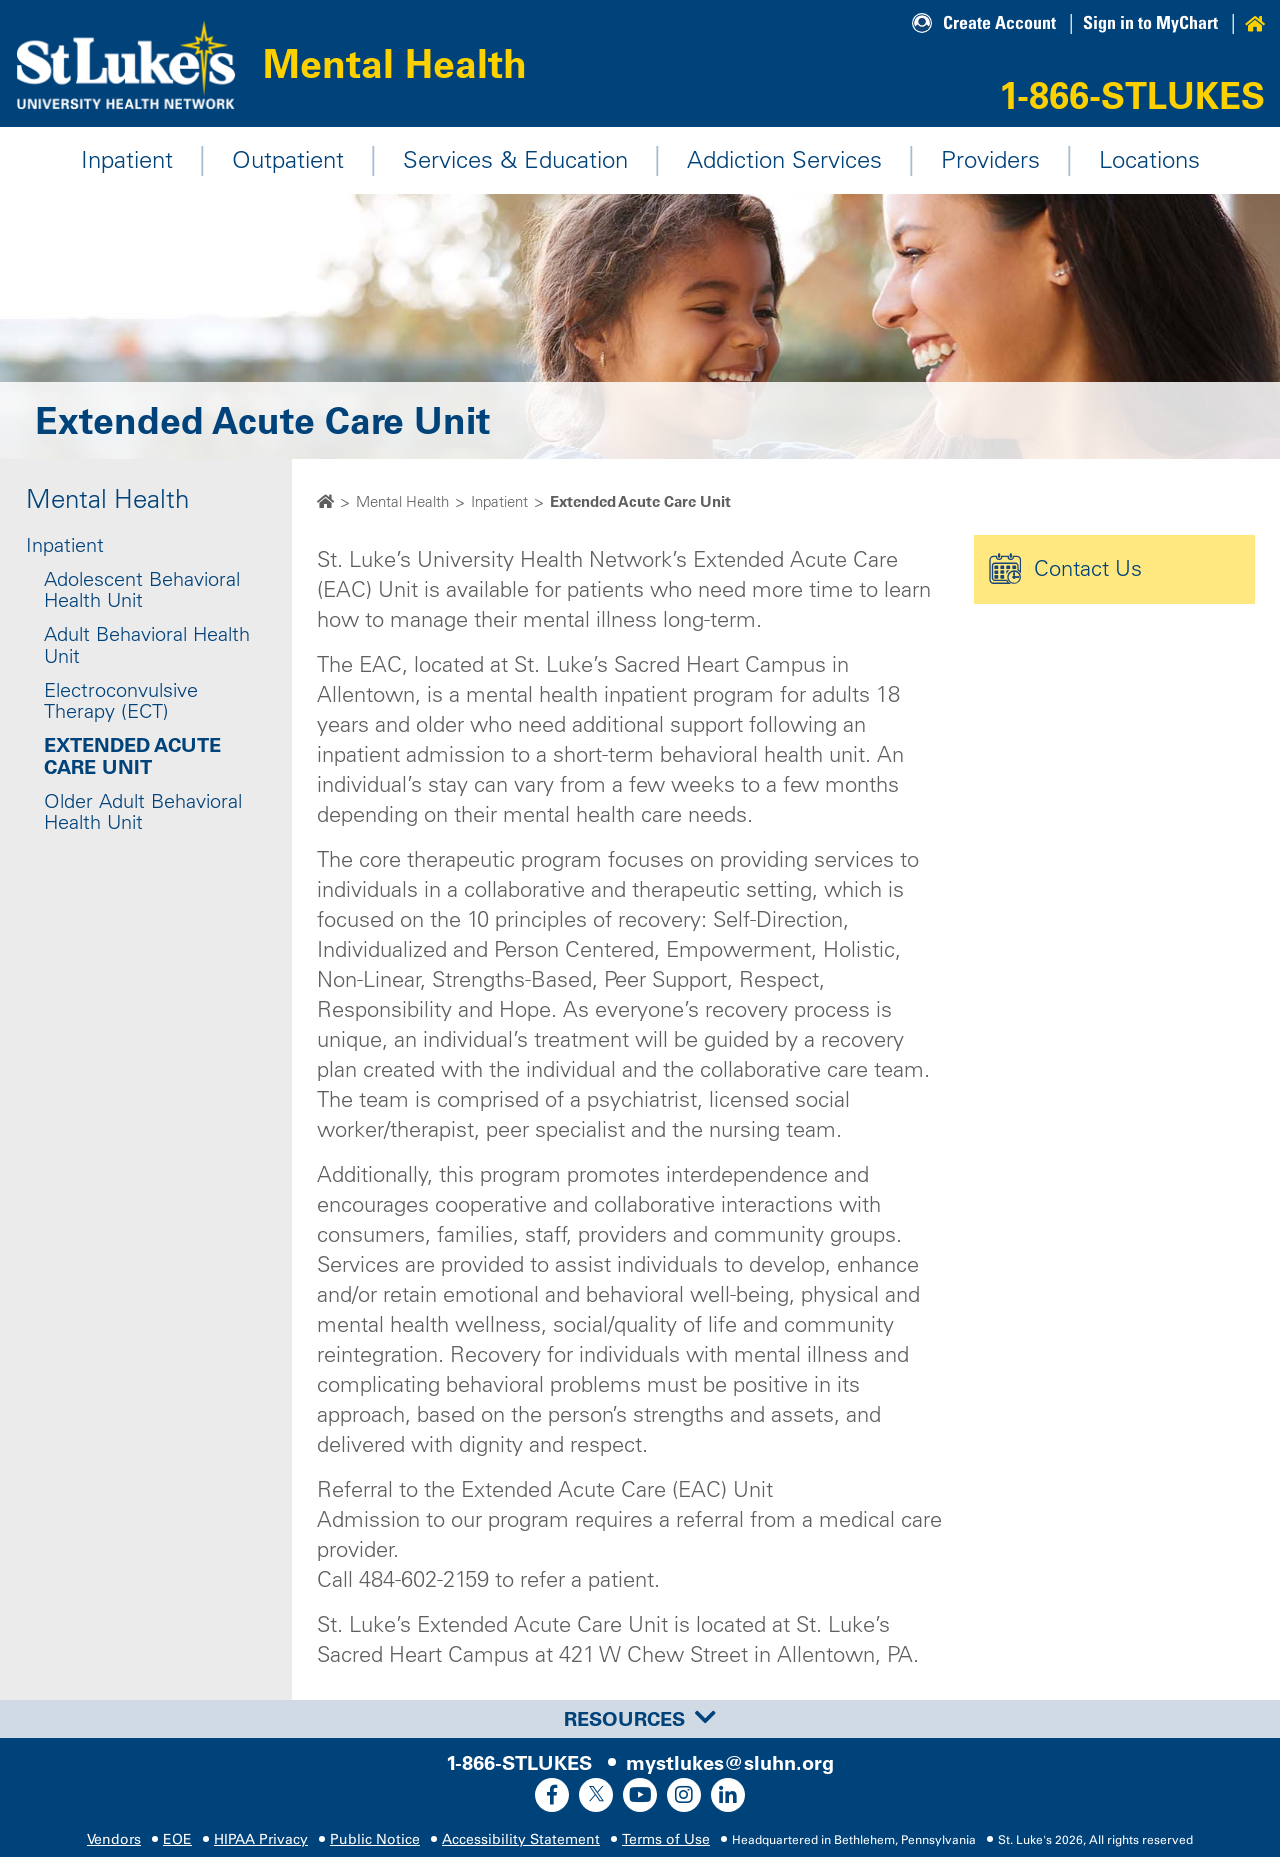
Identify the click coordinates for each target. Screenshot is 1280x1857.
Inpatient (127, 160)
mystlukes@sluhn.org (730, 1763)
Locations (1149, 160)
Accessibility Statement (521, 1839)
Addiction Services (784, 160)
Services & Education (515, 160)
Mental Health (403, 62)
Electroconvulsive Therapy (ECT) (121, 701)
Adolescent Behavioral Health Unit (142, 590)
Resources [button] (640, 1719)
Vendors (114, 1839)
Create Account (999, 22)
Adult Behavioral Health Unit (147, 646)
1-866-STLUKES (1132, 95)
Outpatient (288, 160)
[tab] (640, 1719)
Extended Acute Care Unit (132, 757)
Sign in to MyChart (1150, 22)
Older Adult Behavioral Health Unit (143, 812)
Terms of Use (666, 1839)
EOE (177, 1839)
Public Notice (375, 1839)
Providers (990, 160)
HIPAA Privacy (261, 1839)
